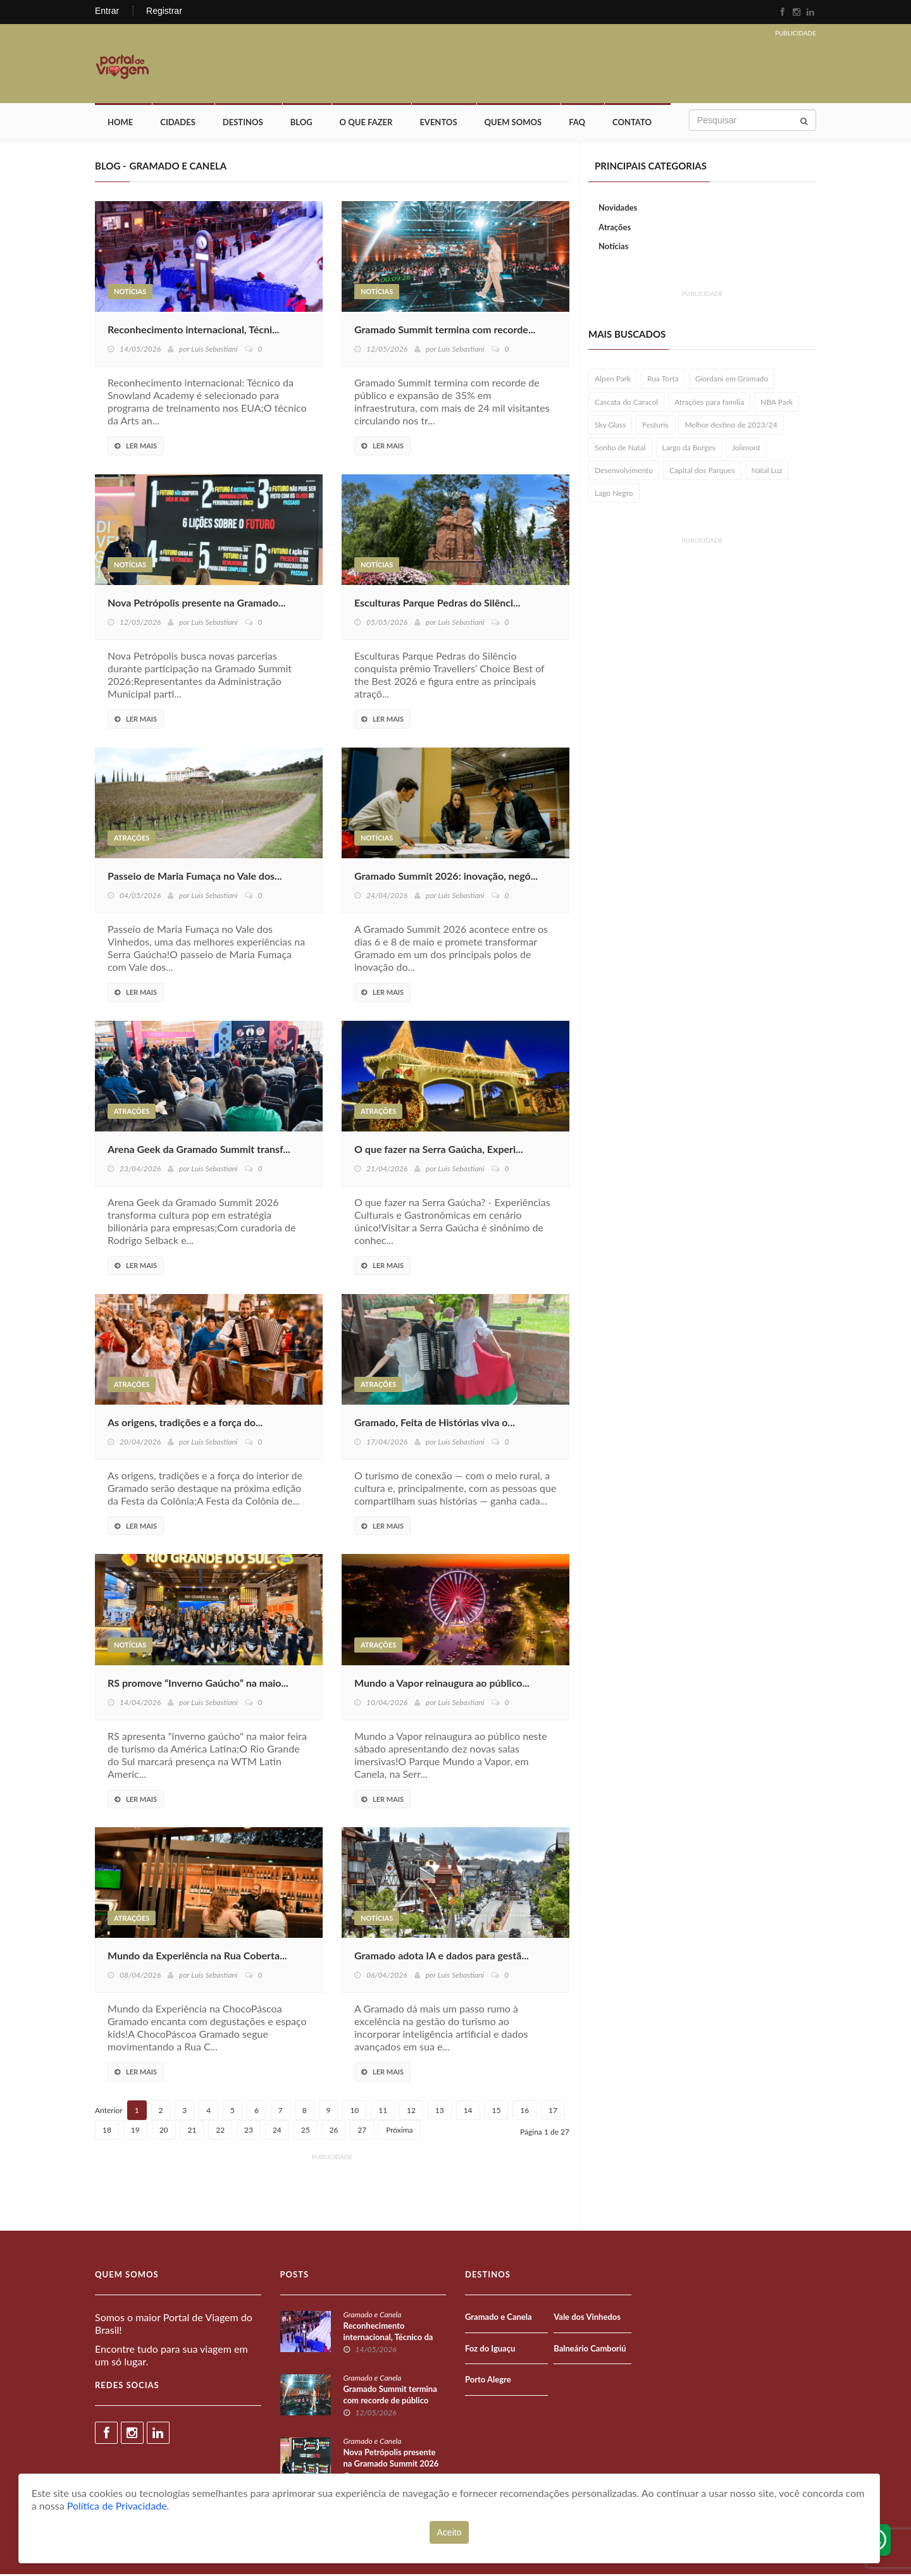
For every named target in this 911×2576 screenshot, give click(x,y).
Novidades (617, 209)
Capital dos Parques (702, 472)
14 (468, 2112)
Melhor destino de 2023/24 (731, 426)
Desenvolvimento (624, 472)
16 (524, 2112)
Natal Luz (767, 472)
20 (163, 2132)
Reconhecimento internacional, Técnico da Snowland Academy (388, 2338)
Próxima (399, 2132)
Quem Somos (513, 125)
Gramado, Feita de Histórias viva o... (434, 1424)
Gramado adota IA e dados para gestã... (441, 1958)
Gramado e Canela (373, 2316)
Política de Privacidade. (118, 2505)
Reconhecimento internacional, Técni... (193, 331)
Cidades (177, 125)
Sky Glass (610, 426)
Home (120, 125)
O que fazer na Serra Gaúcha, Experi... (438, 1151)
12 (411, 2112)
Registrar (164, 11)
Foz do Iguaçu (490, 2350)
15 (496, 2112)
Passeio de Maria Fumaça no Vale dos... (195, 878)
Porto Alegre (488, 2381)
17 (552, 2112)
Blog (301, 125)
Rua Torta (663, 381)
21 (191, 2132)
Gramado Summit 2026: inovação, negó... (446, 878)
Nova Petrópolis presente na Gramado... (196, 604)
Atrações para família (709, 404)
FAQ (577, 125)
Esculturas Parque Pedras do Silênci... (437, 604)
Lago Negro (614, 495)
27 (361, 2132)
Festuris (655, 426)
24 (277, 2132)
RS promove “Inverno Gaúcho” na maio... (198, 1685)
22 (220, 2132)
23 (248, 2132)
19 (135, 2132)
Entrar (107, 11)
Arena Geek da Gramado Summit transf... (199, 1151)
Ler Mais (136, 447)
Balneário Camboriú (590, 2350)
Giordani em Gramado (731, 381)
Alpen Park (613, 381)
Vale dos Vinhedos (587, 2319)
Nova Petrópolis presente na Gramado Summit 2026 (391, 2459)
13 (439, 2112)
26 (334, 2132)
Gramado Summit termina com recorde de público (390, 2396)
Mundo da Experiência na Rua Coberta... (197, 1958)
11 (382, 2112)
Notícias (130, 294)
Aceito (449, 2532)
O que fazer (366, 125)
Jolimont (746, 449)
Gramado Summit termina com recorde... (444, 331)
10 (354, 2112)
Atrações (131, 839)
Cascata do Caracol (626, 404)
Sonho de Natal (620, 449)
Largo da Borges (689, 449)
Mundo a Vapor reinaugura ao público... (442, 1685)
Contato (632, 125)
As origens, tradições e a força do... (185, 1424)
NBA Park (776, 404)
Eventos (438, 125)
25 (305, 2132)
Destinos (243, 125)
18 (106, 2132)
